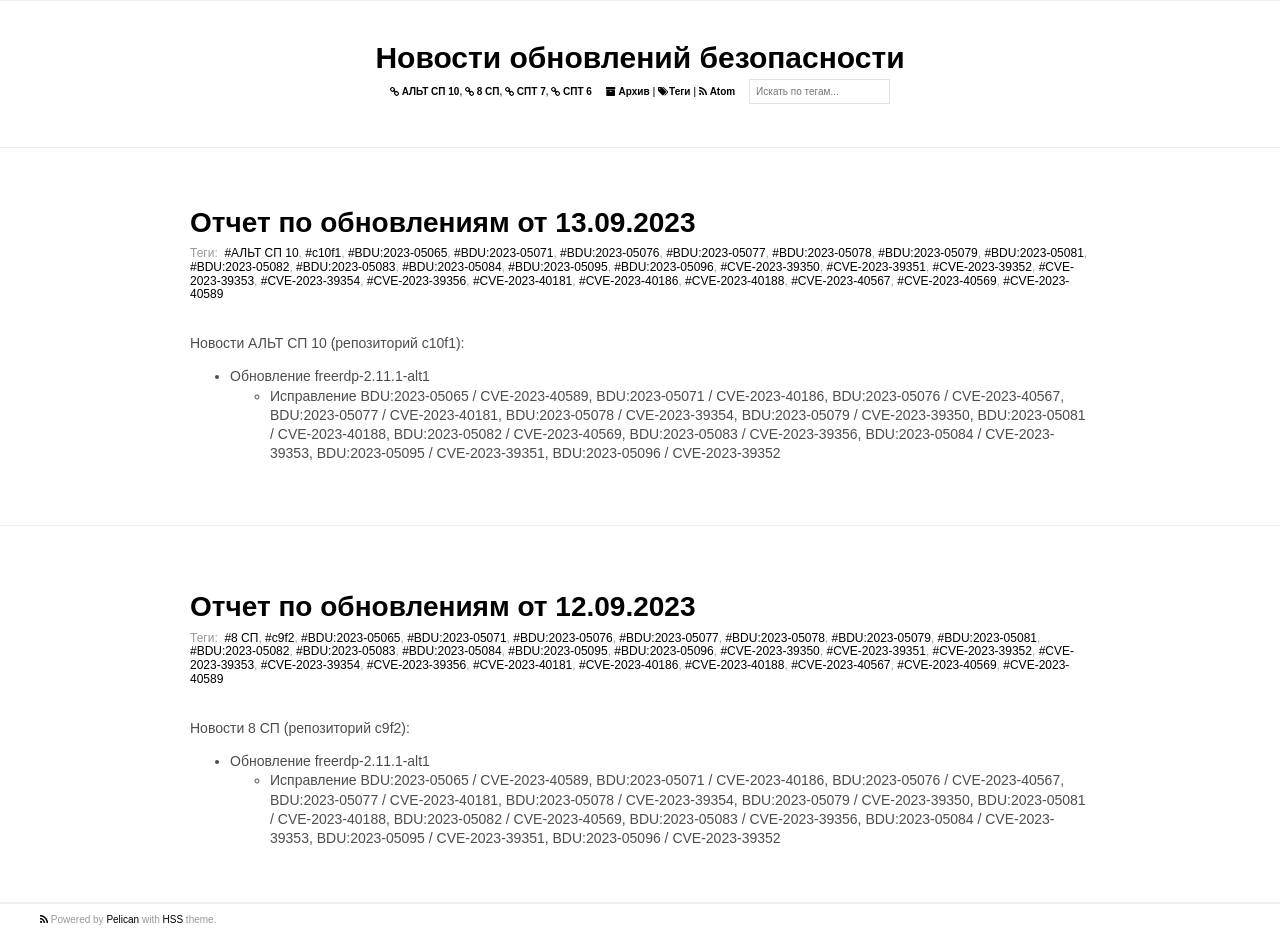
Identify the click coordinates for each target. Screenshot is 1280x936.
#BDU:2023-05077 (715, 253)
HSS (173, 919)
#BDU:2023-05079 (927, 253)
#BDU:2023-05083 (345, 267)
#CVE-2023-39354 (310, 281)
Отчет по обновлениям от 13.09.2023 (442, 222)
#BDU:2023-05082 (239, 267)
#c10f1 (323, 253)
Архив (628, 91)
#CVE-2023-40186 (628, 281)
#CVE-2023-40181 (522, 281)
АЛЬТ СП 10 (425, 91)
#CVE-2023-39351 (875, 267)
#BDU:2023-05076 (609, 253)
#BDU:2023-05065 (397, 253)
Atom (717, 91)
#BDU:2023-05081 (1033, 253)
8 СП (482, 91)
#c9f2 (279, 638)
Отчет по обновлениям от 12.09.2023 (442, 606)
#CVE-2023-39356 (416, 281)
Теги (674, 91)
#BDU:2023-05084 (451, 267)
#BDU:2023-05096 (663, 267)
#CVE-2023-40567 (840, 281)
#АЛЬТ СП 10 (261, 253)
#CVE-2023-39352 (982, 267)
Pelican (122, 919)
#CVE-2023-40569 (946, 281)
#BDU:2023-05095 (557, 267)
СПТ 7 (525, 91)
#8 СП (241, 638)
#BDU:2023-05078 (821, 253)
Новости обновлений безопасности (639, 57)
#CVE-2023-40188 (734, 281)
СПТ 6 (571, 91)
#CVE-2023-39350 (769, 267)
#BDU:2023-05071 (503, 253)
